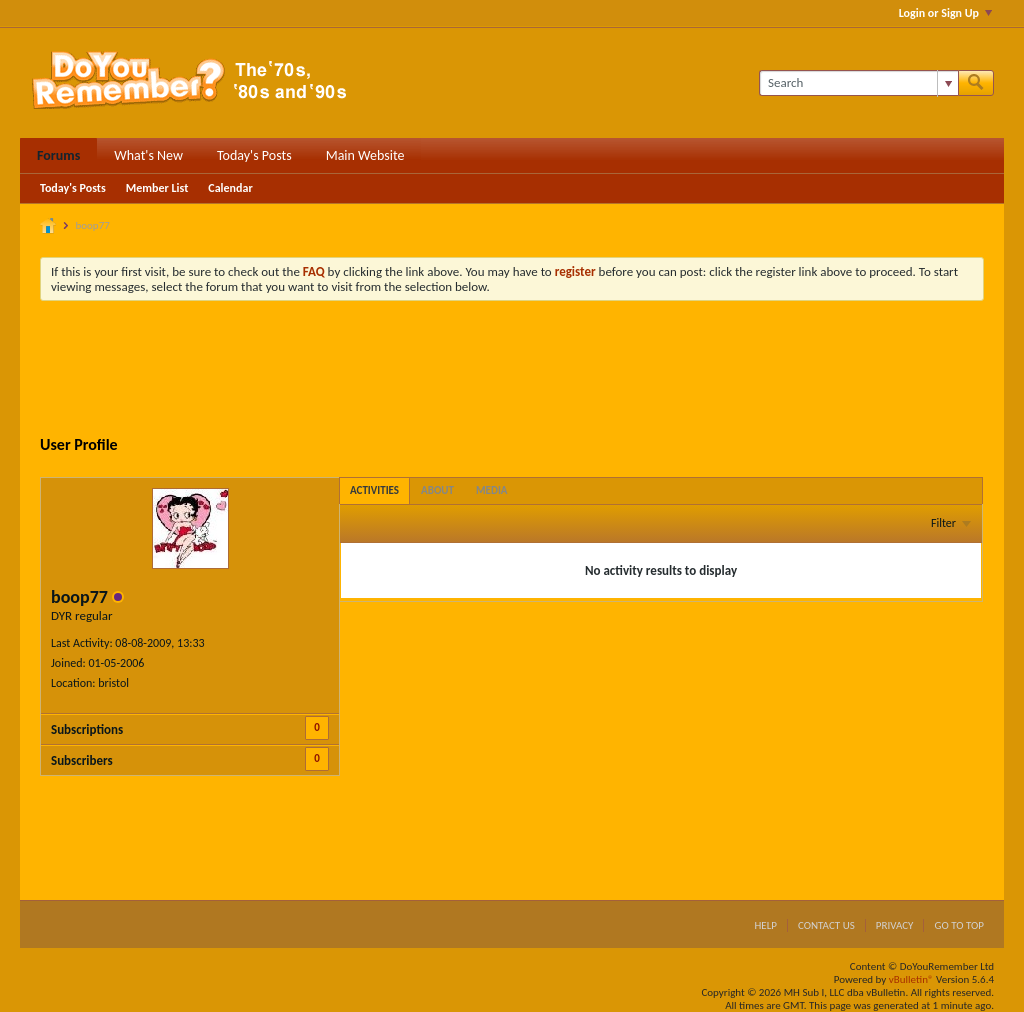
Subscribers (82, 760)
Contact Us (826, 925)
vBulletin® (911, 979)
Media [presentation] (492, 490)
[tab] (374, 490)
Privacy (895, 925)
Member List (157, 188)
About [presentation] (437, 490)
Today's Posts (254, 155)
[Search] (858, 83)
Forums (58, 155)
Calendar (230, 188)
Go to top (959, 925)
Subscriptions (87, 729)
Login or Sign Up (945, 13)
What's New (148, 155)
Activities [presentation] (374, 490)
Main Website (365, 155)
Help (765, 925)
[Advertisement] (512, 371)
